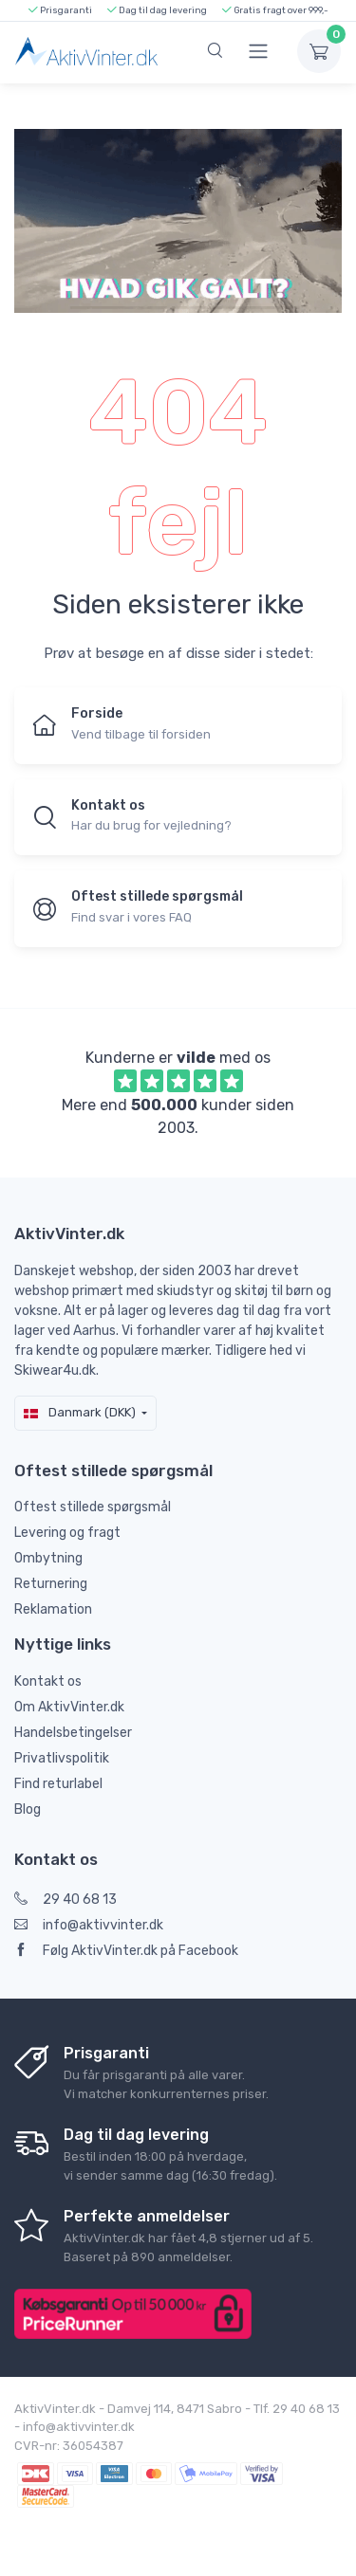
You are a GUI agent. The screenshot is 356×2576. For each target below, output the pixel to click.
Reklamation (53, 1609)
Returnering (50, 1584)
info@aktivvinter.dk (88, 1925)
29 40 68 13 (65, 1899)
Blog (27, 1809)
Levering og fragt (67, 1533)
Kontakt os (48, 1681)
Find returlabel (58, 1784)
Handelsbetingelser (73, 1733)
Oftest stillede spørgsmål (92, 1507)
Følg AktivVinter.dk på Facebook (126, 1951)
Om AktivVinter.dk (69, 1707)
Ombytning (48, 1558)
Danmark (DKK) (80, 1412)
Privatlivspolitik (61, 1758)
